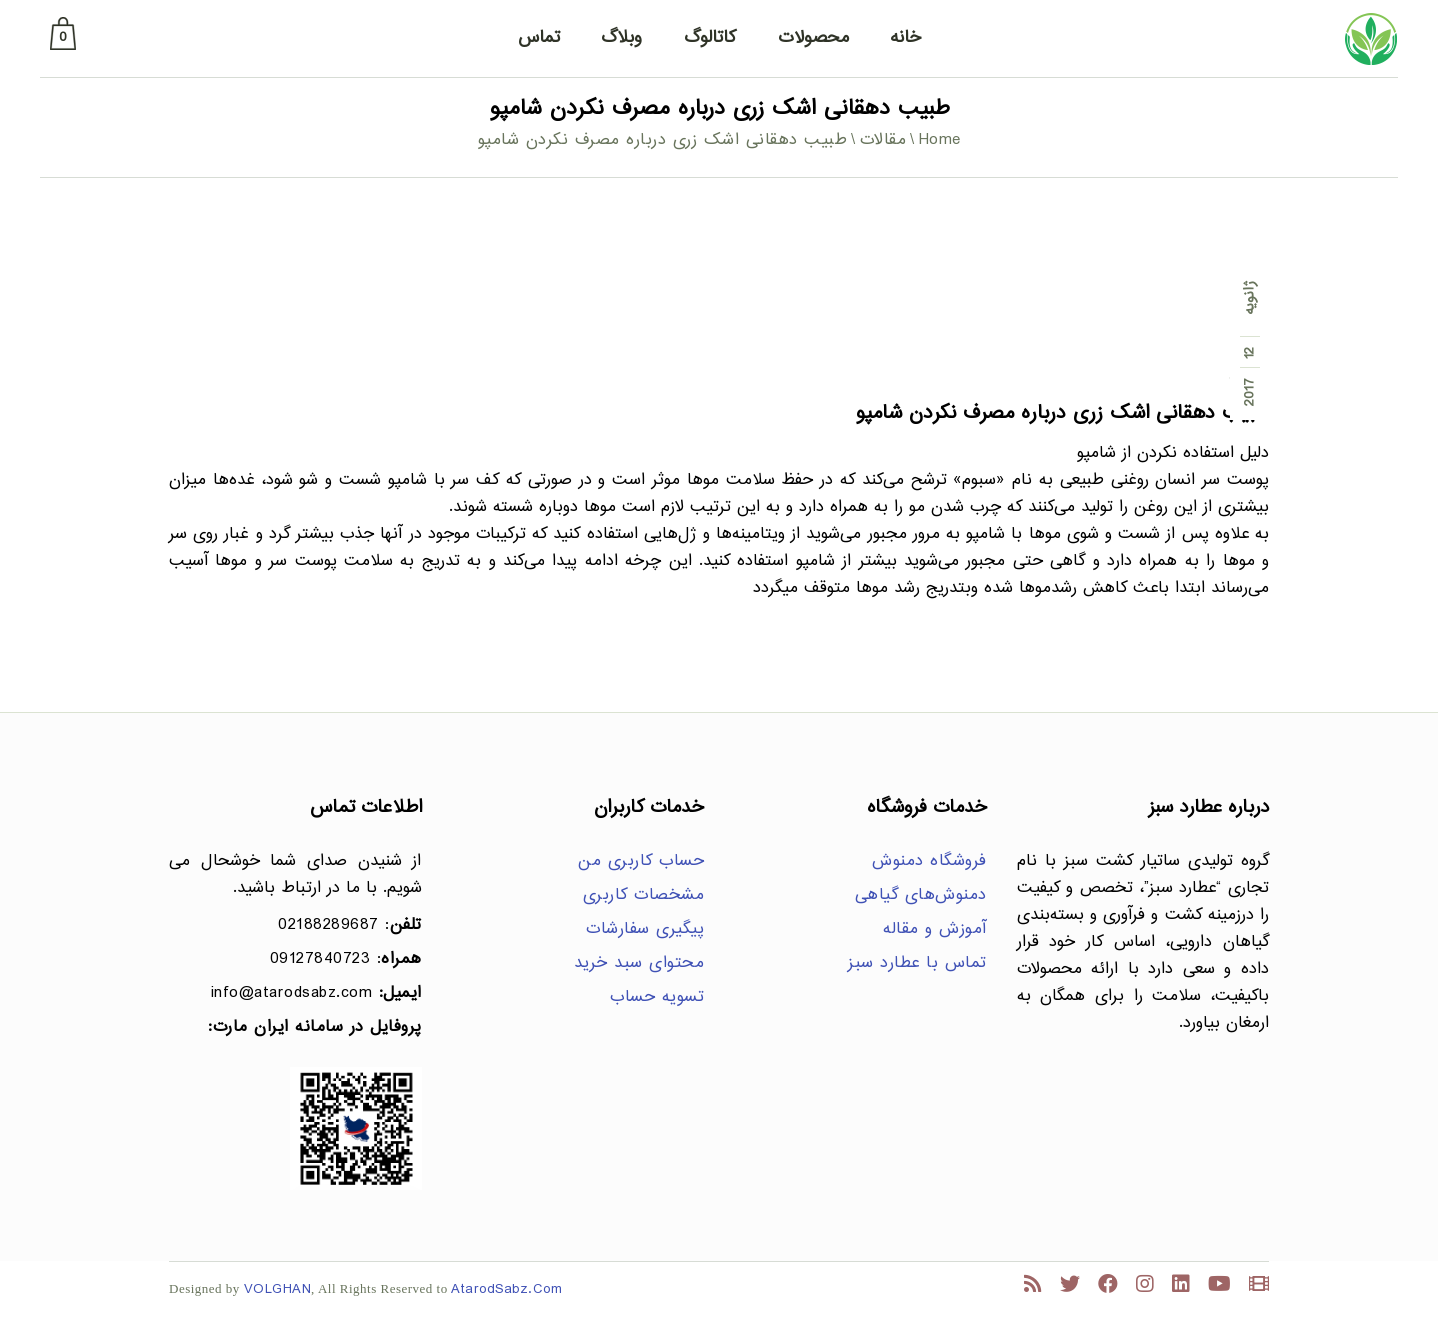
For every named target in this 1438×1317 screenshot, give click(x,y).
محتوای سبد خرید (639, 963)
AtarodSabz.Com (506, 1289)
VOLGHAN (278, 1289)
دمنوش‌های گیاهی (921, 895)
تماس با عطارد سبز (917, 963)
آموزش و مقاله (935, 929)
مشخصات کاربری (644, 895)
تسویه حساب (657, 997)
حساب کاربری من (641, 861)
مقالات (883, 140)
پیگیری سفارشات (645, 929)
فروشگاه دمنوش (929, 861)
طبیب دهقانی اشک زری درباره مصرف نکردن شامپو (1062, 413)
